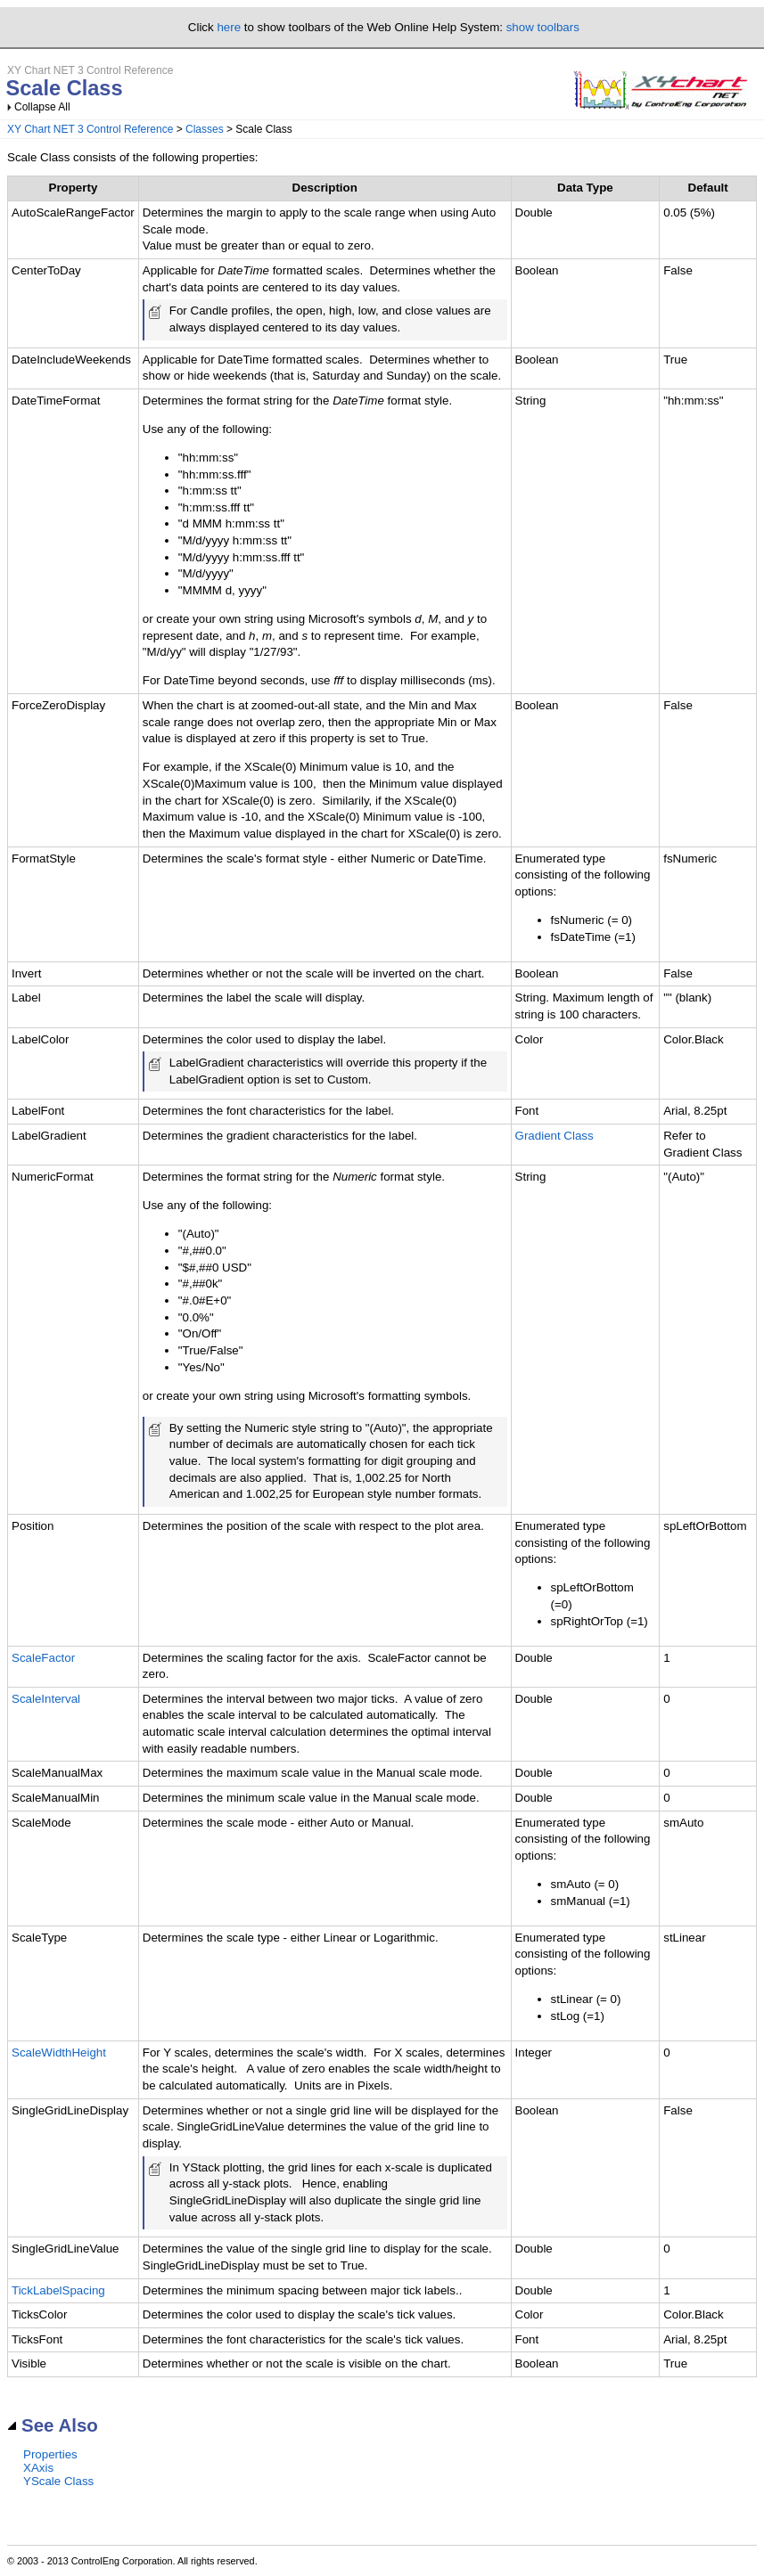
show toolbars (542, 27)
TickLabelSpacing (58, 2290)
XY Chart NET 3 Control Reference (90, 129)
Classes (204, 129)
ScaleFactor (43, 1657)
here (229, 27)
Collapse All (42, 107)
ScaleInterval (46, 1698)
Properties (50, 2454)
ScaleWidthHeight (59, 2052)
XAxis (38, 2467)
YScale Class (58, 2481)
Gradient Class (554, 1135)
